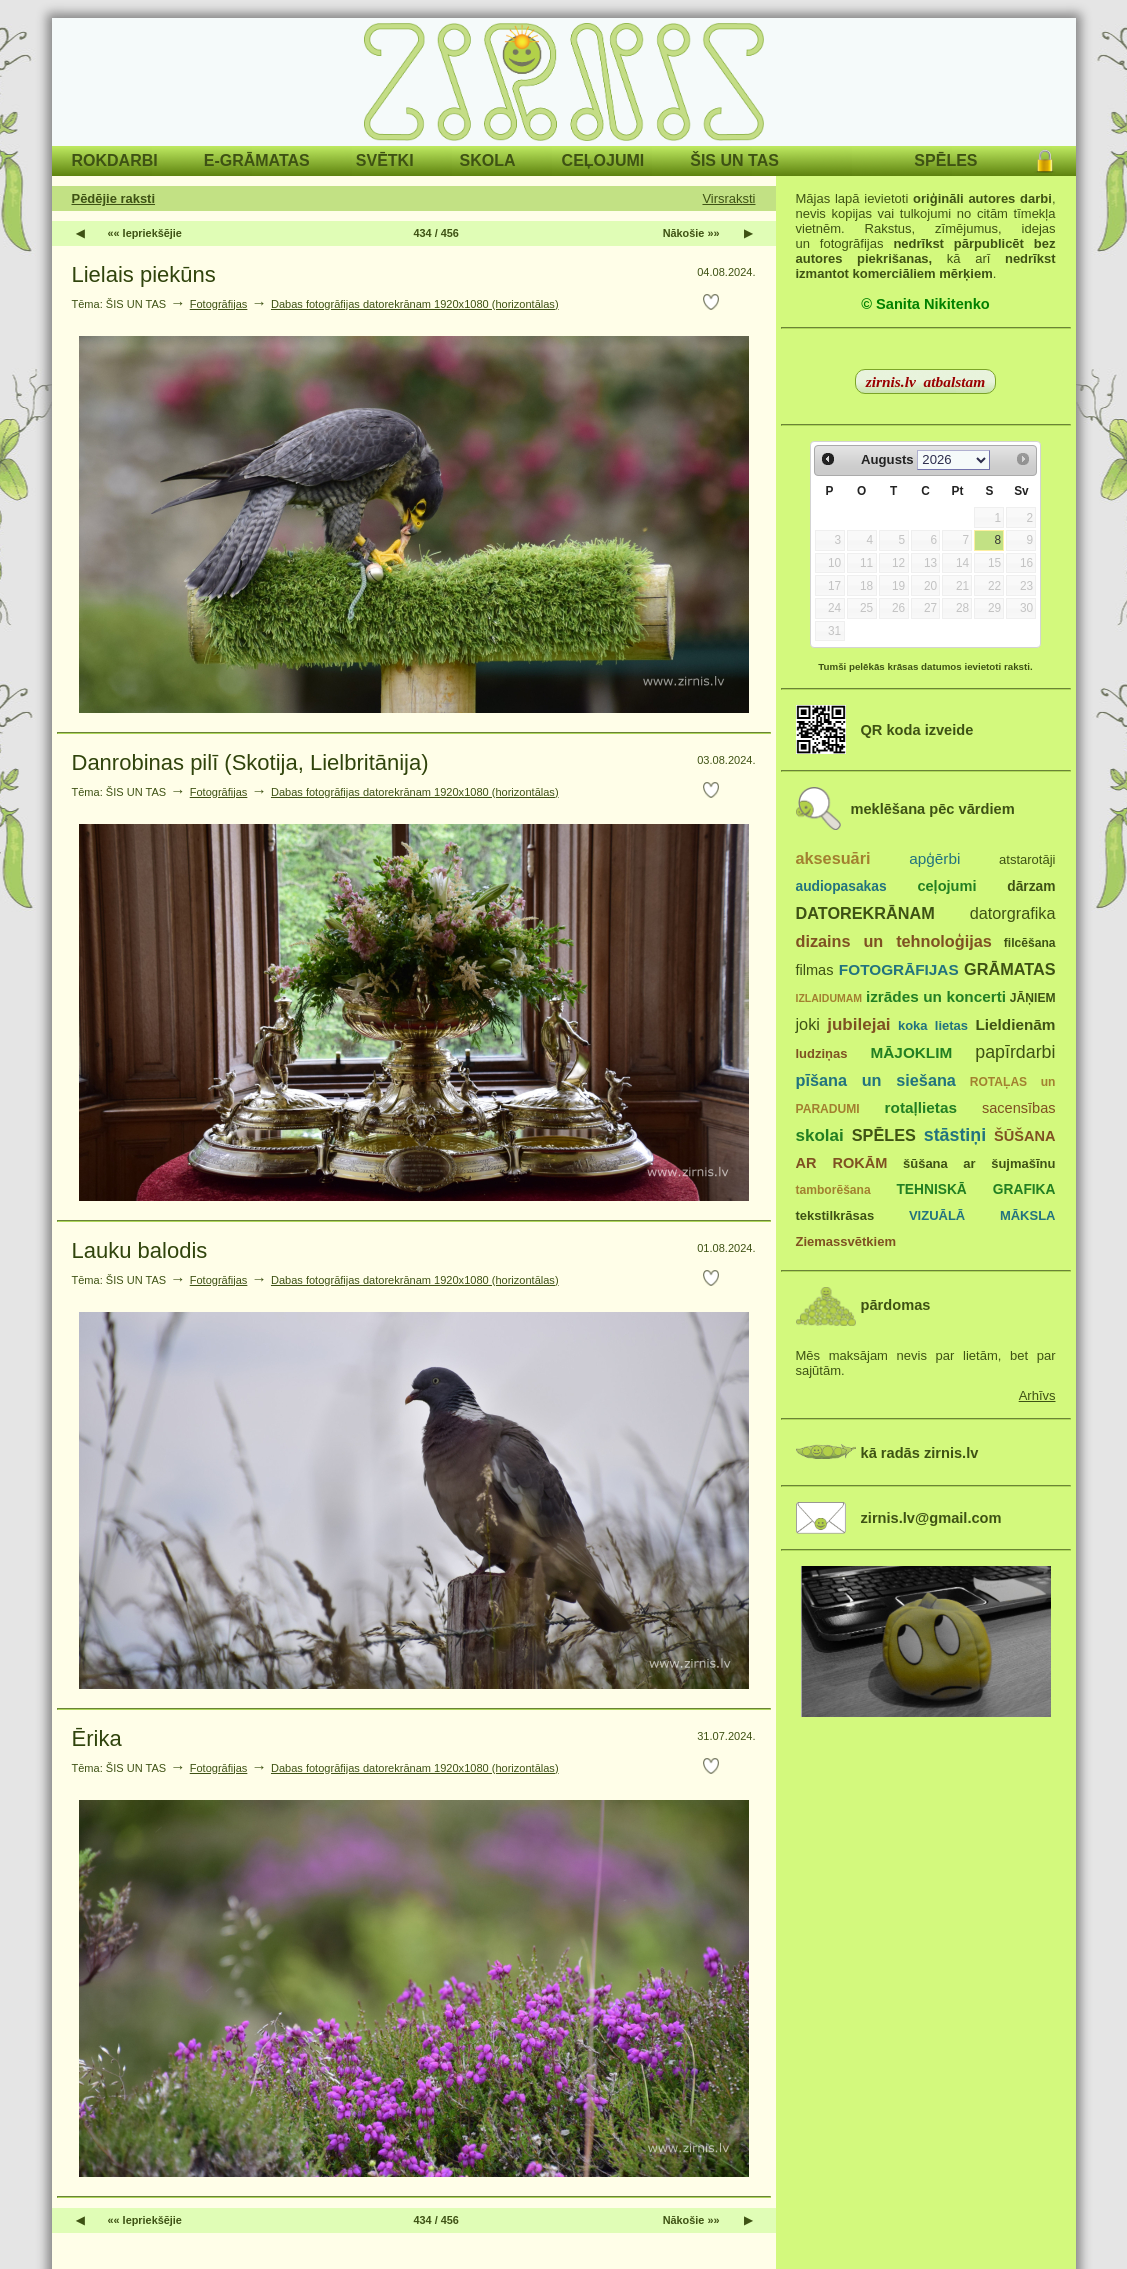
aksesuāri (833, 858)
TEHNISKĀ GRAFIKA (975, 1189)
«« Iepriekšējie (145, 233)
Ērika (97, 1738)
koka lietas (933, 1025)
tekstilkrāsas (835, 1215)
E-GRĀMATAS (257, 160)
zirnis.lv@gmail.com (931, 1518)
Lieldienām (1015, 1024)
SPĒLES (945, 160)
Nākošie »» (691, 233)
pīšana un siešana (876, 1080)
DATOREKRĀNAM (865, 913)
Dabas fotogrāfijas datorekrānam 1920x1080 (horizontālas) (415, 304)
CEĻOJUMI (603, 160)
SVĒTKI (385, 160)
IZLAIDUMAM (829, 998)
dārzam (1031, 886)
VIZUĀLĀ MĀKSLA (982, 1215)
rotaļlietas (921, 1107)
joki (808, 1024)
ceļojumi (946, 886)
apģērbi (934, 858)
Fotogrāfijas (219, 304)
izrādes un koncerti (936, 996)
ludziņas (822, 1053)
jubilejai (858, 1024)
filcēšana (1030, 943)
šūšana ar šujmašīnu (979, 1163)
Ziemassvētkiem (846, 1241)
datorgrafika (1013, 913)
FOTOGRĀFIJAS (899, 969)
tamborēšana (833, 1190)
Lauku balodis (140, 1250)
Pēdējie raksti (114, 198)
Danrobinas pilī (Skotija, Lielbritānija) (250, 762)
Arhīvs (1037, 1395)
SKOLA (488, 160)
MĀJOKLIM (912, 1052)
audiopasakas (841, 886)
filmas (815, 970)
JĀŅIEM (1033, 998)
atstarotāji (1027, 859)
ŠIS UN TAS (734, 160)
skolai (820, 1135)
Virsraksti (728, 198)
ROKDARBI (115, 160)
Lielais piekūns (144, 274)
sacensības (1019, 1108)
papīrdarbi (1015, 1052)
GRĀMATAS (1009, 969)
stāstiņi (955, 1135)
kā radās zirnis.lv (920, 1453)
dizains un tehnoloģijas (894, 941)
